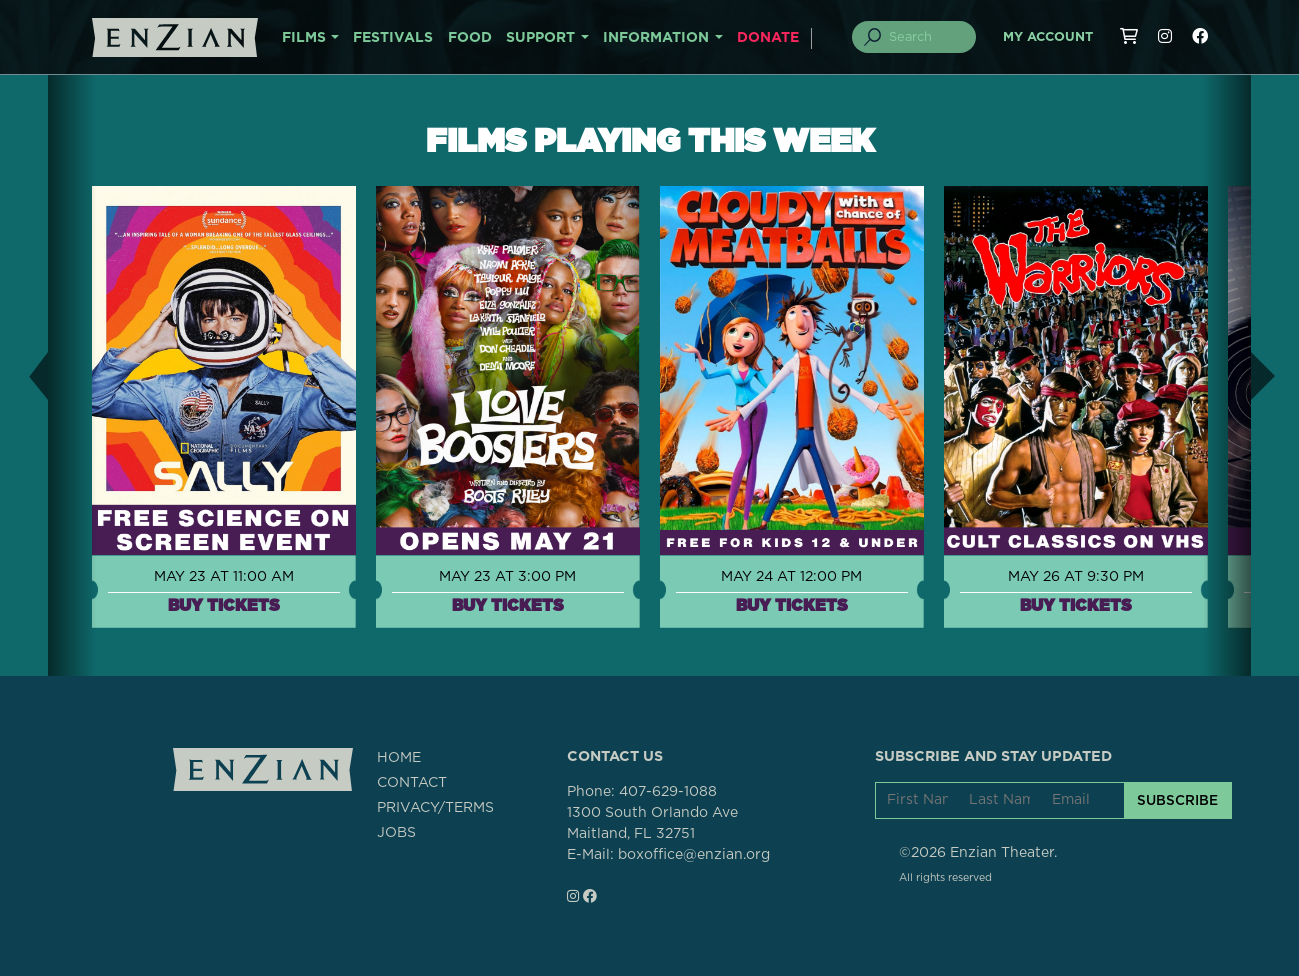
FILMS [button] (304, 38)
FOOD (470, 38)
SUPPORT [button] (540, 38)
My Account (1048, 37)
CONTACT (412, 783)
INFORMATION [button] (656, 38)
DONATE (768, 38)
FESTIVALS (393, 38)
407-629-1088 (668, 792)
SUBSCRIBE (1177, 800)
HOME (399, 758)
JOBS (396, 833)
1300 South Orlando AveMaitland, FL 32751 (652, 823)
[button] (24, 375)
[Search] (925, 37)
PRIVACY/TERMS (435, 808)
